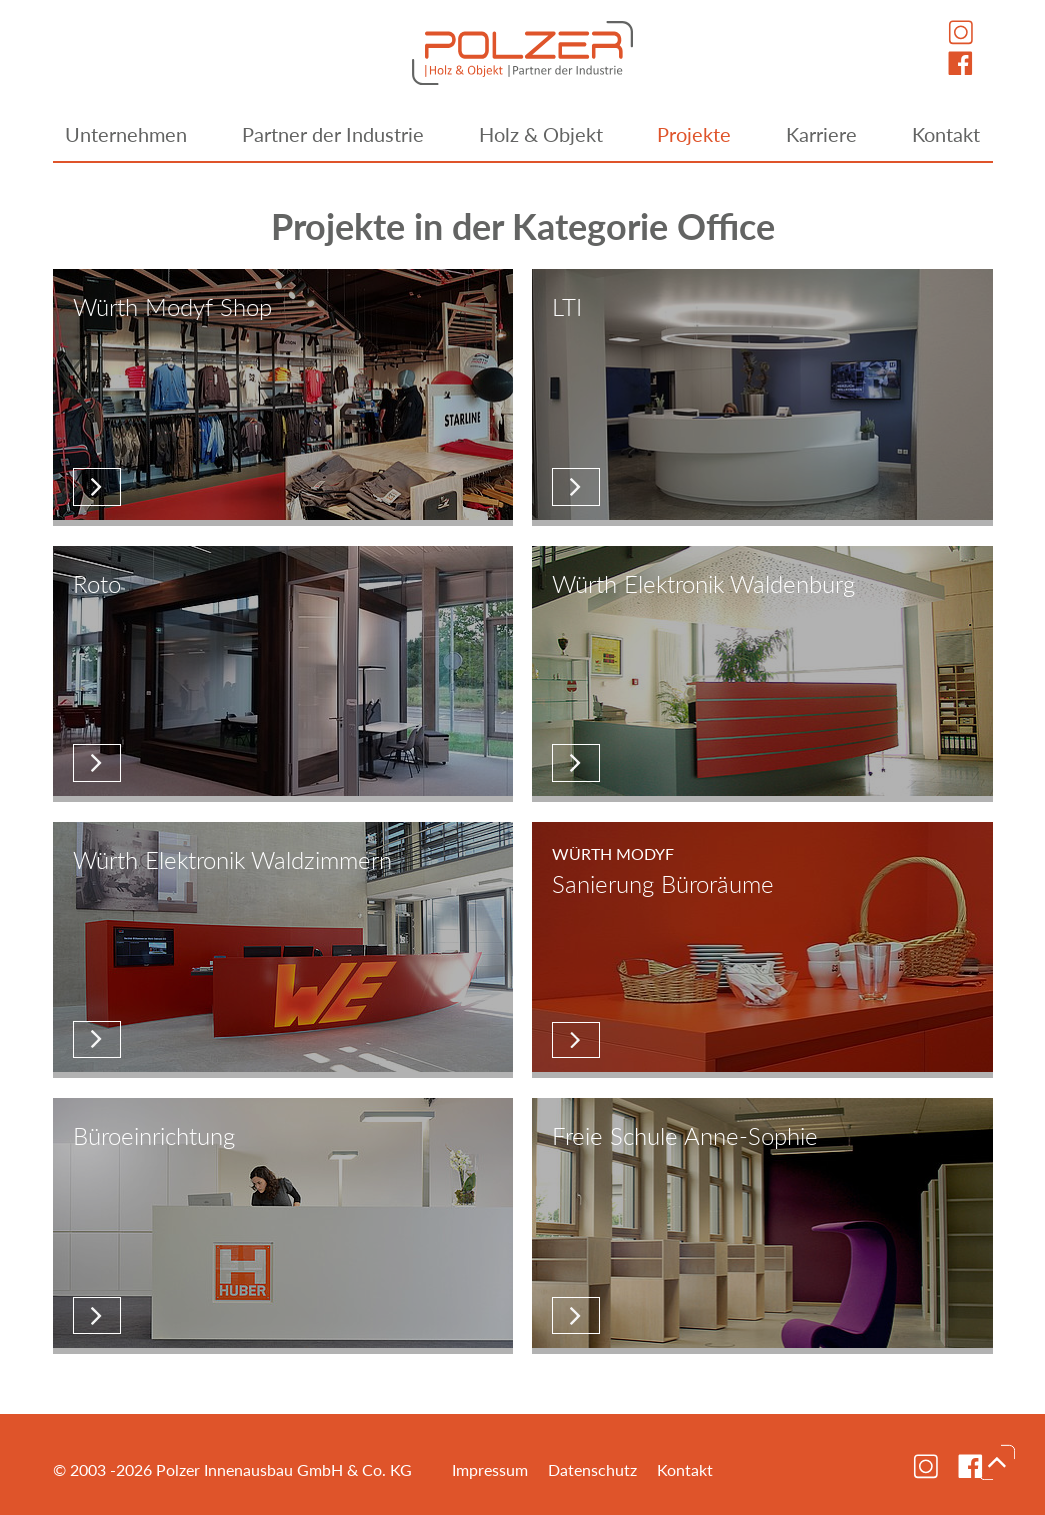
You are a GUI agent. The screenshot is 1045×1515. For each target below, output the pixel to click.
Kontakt (946, 134)
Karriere (821, 134)
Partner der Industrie (333, 134)
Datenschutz (592, 1469)
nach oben (996, 1462)
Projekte (694, 134)
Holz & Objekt (541, 134)
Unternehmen (126, 134)
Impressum (490, 1469)
